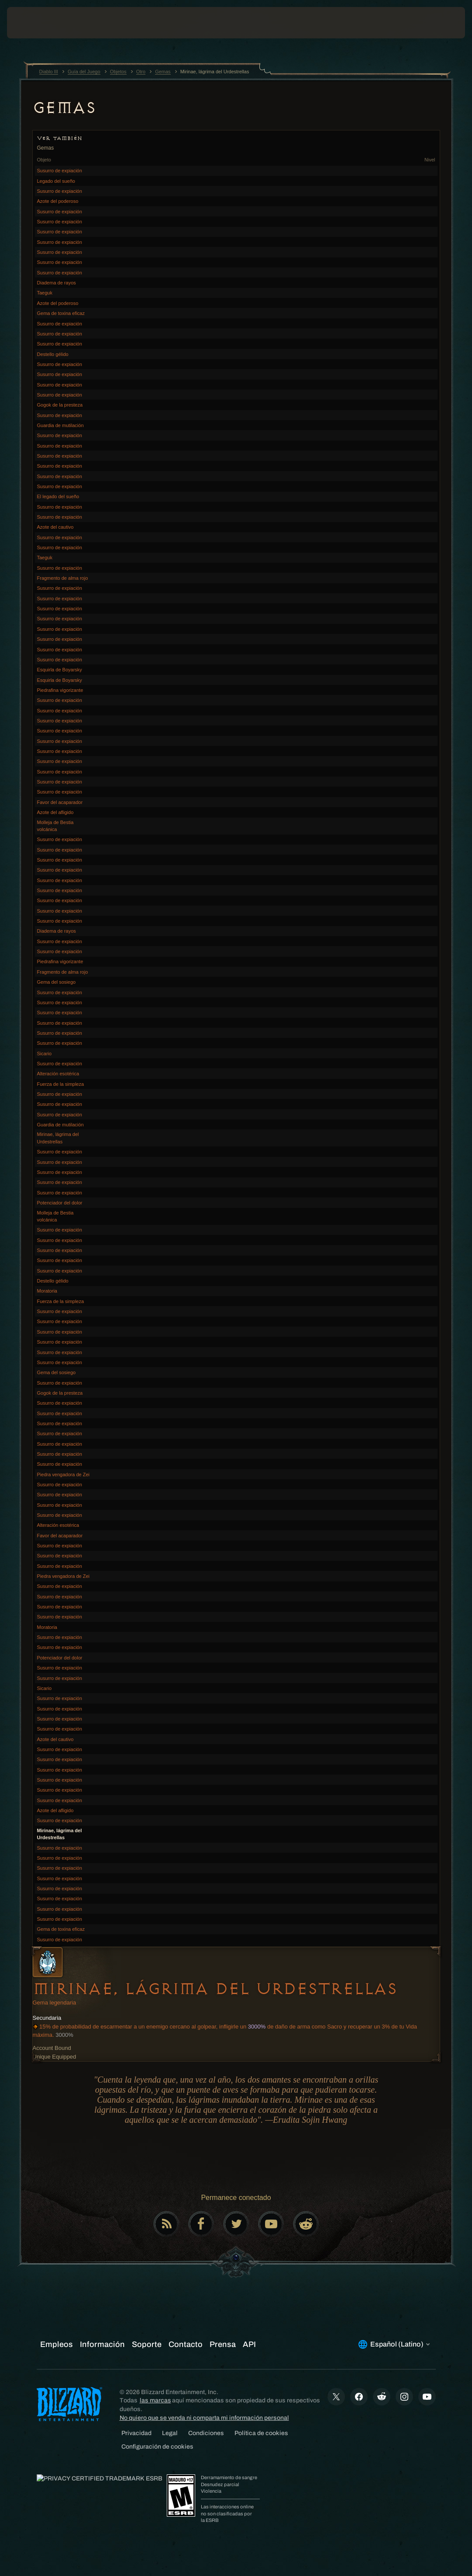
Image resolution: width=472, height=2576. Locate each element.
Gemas (64, 108)
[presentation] (33, 22)
